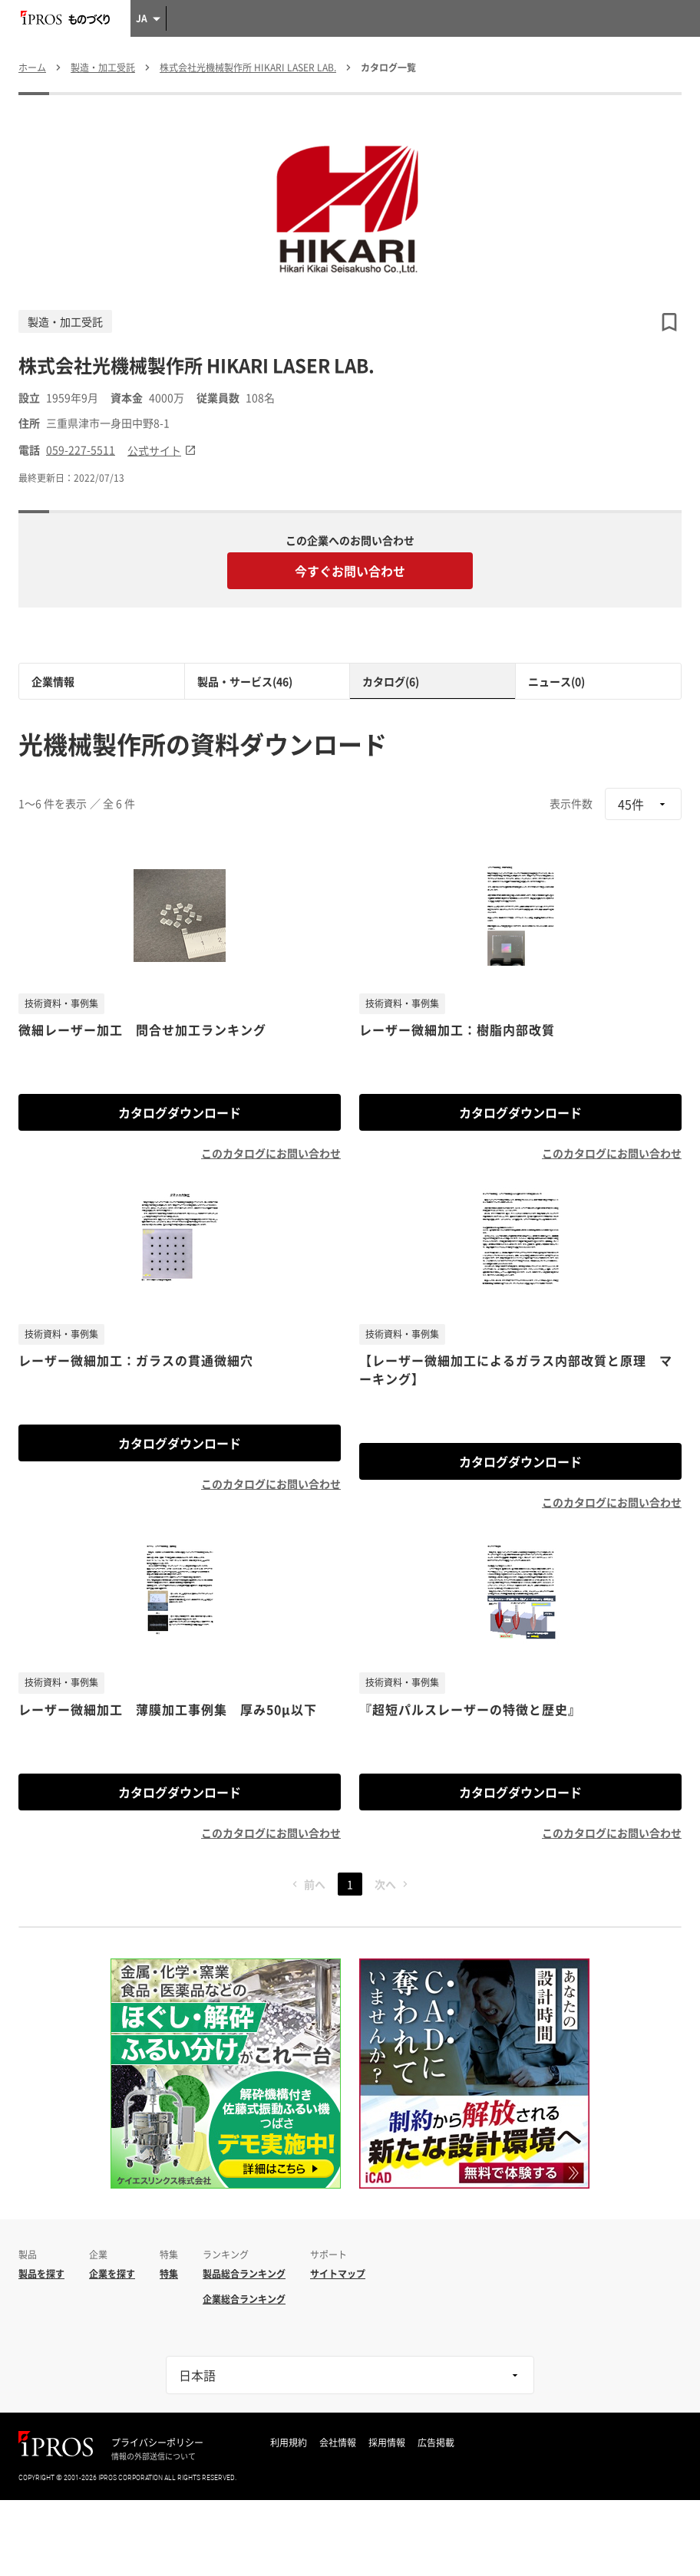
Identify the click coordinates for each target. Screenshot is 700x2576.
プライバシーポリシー (157, 2442)
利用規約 (288, 2442)
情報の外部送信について (153, 2456)
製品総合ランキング (244, 2274)
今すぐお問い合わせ (350, 571)
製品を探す (41, 2274)
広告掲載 (436, 2442)
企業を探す (112, 2274)
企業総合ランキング (244, 2299)
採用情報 (386, 2442)
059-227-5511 (80, 449)
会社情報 (337, 2442)
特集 (169, 2274)
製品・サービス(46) (244, 681)
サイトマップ (337, 2274)
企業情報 (52, 681)
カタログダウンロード (179, 1112)
